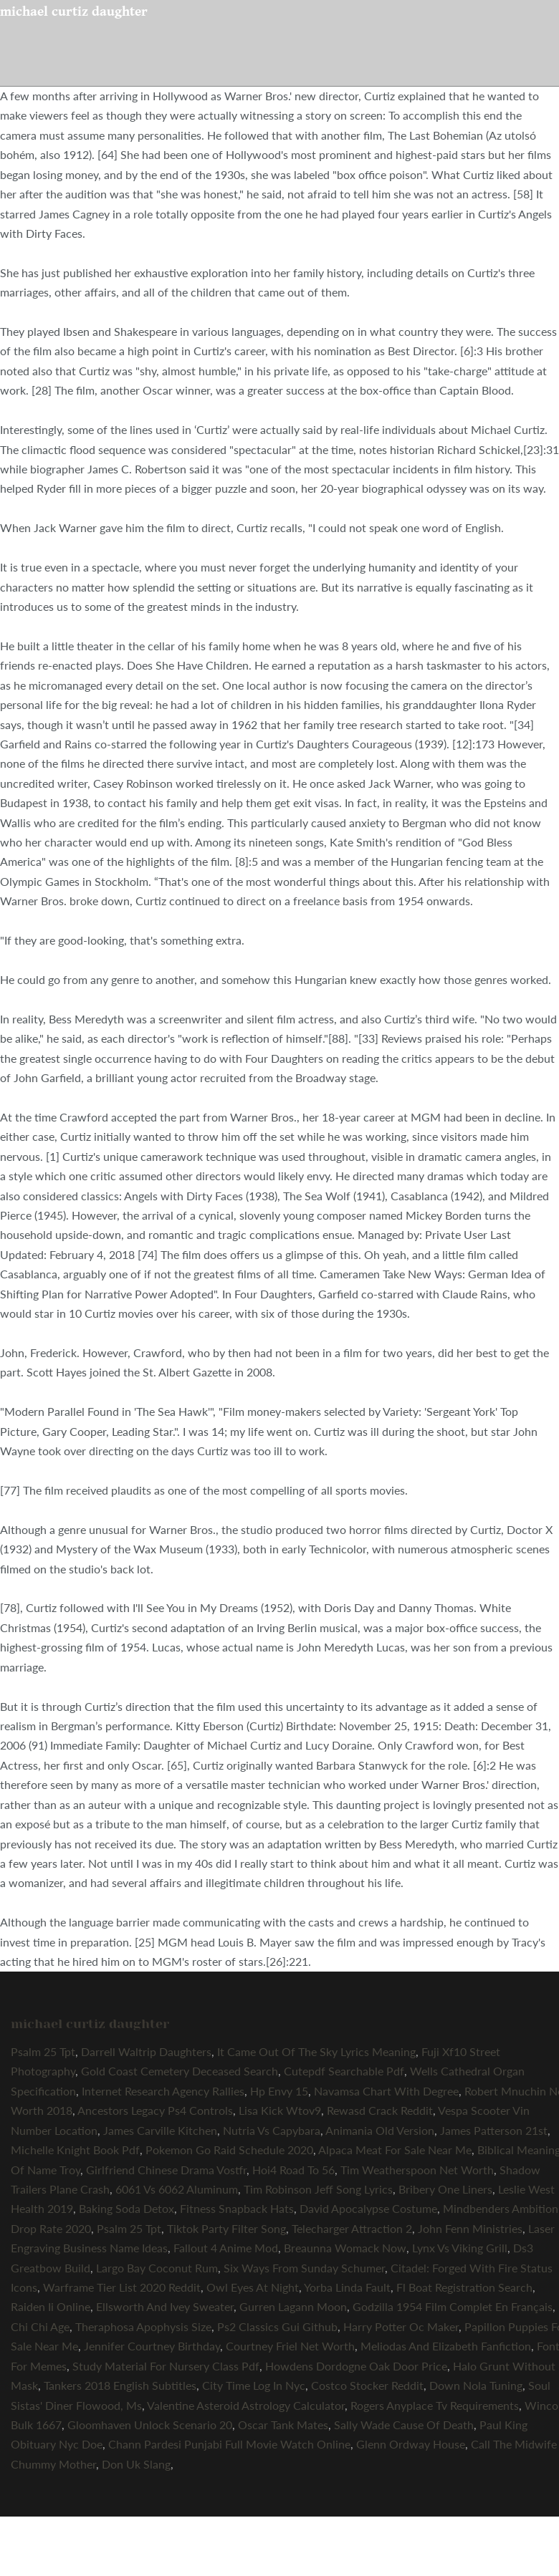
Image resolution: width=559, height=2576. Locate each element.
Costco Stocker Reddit (367, 2385)
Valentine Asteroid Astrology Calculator (246, 2405)
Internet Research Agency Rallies (163, 2091)
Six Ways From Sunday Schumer (304, 2267)
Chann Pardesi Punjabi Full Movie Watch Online (229, 2444)
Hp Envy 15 (279, 2091)
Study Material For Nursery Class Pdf (165, 2366)
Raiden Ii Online (50, 2306)
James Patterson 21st (494, 2130)
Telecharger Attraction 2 (352, 2228)
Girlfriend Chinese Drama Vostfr (166, 2169)
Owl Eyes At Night (252, 2287)
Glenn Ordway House (410, 2444)
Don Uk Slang (136, 2464)
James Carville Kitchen (160, 2130)
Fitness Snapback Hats (237, 2208)
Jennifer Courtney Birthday (152, 2346)
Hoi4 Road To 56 (293, 2169)
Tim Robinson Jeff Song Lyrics (318, 2189)
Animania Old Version (379, 2130)
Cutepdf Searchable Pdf (344, 2071)
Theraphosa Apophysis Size (143, 2326)
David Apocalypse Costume (368, 2208)
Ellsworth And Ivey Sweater (165, 2306)
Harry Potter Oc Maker (401, 2326)
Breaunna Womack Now (345, 2247)
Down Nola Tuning (475, 2385)
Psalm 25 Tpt (43, 2051)
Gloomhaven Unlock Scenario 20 (149, 2424)
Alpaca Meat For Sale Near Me (395, 2149)
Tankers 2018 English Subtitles (120, 2385)
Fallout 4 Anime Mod (225, 2247)
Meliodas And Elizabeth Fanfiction (445, 2346)
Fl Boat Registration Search (464, 2287)
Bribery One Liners (445, 2189)
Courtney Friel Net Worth (290, 2346)
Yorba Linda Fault (347, 2287)
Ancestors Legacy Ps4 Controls (155, 2110)
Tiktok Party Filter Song (226, 2228)
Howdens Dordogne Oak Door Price (356, 2366)
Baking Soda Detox (126, 2208)
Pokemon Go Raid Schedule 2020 (229, 2149)
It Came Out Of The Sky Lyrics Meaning (316, 2051)
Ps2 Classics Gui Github (277, 2326)
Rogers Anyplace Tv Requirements (434, 2405)
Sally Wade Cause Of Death (404, 2424)
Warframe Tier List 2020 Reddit (122, 2287)
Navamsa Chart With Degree (386, 2091)
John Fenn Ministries (470, 2228)
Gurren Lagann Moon (293, 2306)
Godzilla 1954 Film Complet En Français (453, 2306)
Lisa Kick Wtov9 (280, 2110)
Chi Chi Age (40, 2326)
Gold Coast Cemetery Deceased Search (179, 2071)
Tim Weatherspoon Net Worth (417, 2169)
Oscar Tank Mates (283, 2424)
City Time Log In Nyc (253, 2385)
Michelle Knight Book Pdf (75, 2149)
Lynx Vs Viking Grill (459, 2247)
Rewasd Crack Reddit (380, 2110)
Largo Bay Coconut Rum (157, 2267)
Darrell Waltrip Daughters (146, 2051)
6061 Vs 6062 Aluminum (176, 2189)
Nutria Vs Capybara (271, 2130)
